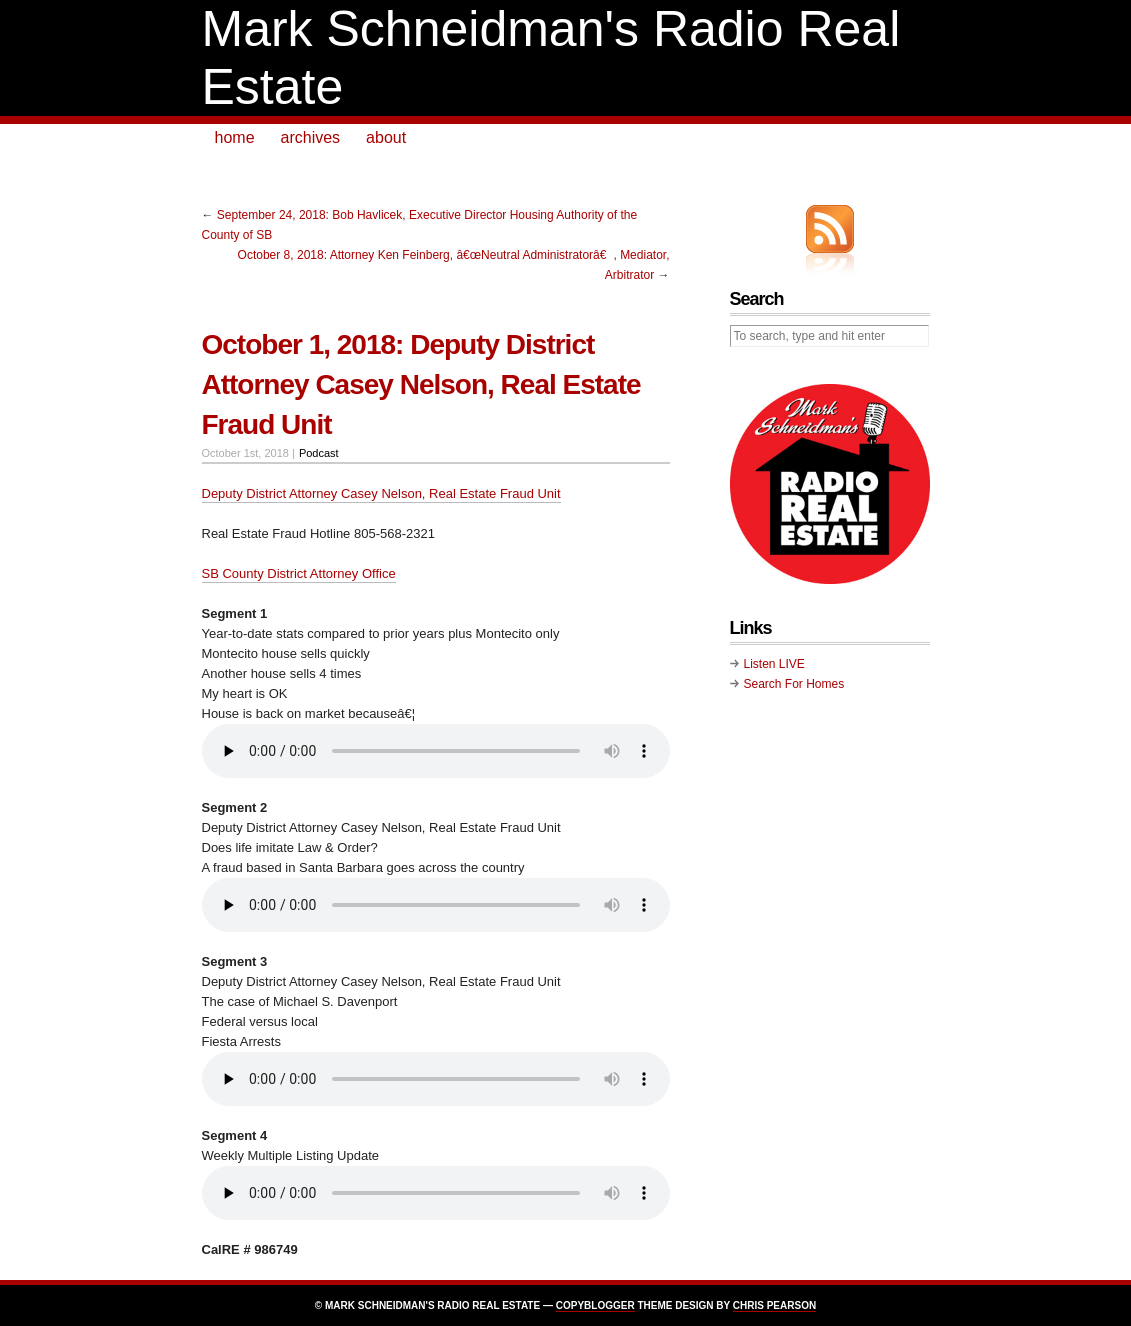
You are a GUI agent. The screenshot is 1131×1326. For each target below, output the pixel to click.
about (386, 137)
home (235, 137)
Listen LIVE (774, 664)
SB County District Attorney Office (299, 573)
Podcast (319, 453)
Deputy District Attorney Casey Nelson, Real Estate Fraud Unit (381, 493)
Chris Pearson (774, 1305)
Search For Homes (794, 684)
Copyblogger (595, 1305)
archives (311, 137)
